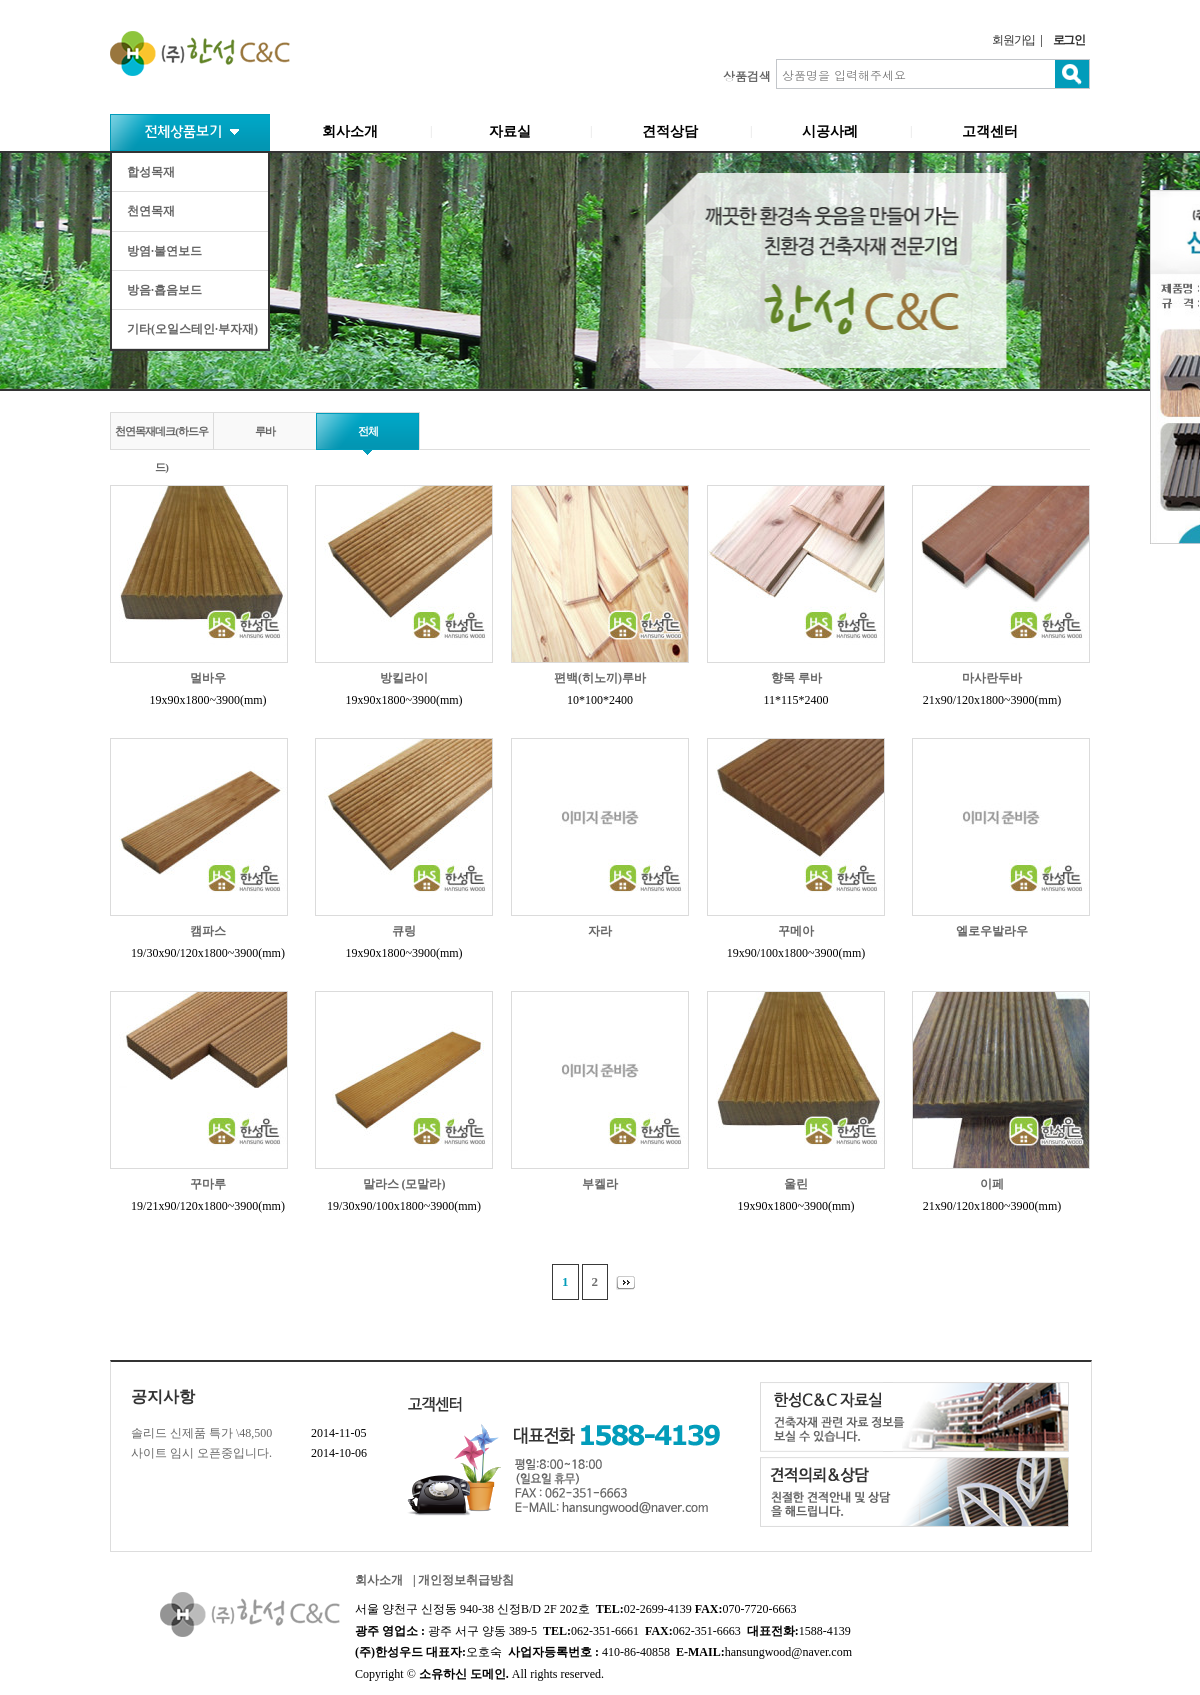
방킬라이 (404, 678)
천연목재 (151, 211)
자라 (600, 931)
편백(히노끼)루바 (600, 678)
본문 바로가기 (0, 0)
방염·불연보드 (164, 251)
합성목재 (151, 172)
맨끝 (629, 1282)
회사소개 (350, 131)
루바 (265, 431)
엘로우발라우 (992, 931)
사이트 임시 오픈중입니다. (201, 1453)
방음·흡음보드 (164, 290)
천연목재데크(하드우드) (161, 442)
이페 (992, 1184)
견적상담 (670, 131)
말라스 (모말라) (404, 1184)
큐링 (404, 931)
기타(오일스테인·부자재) (192, 329)
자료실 (510, 131)
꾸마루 (208, 1184)
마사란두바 (992, 678)
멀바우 (208, 678)
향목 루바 (796, 678)
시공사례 (830, 131)
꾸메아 (796, 931)
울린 (796, 1184)
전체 (368, 431)
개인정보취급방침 (466, 1580)
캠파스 (208, 931)
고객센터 (990, 131)
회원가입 (1013, 40)
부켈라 (600, 1184)
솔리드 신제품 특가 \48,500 (201, 1433)
